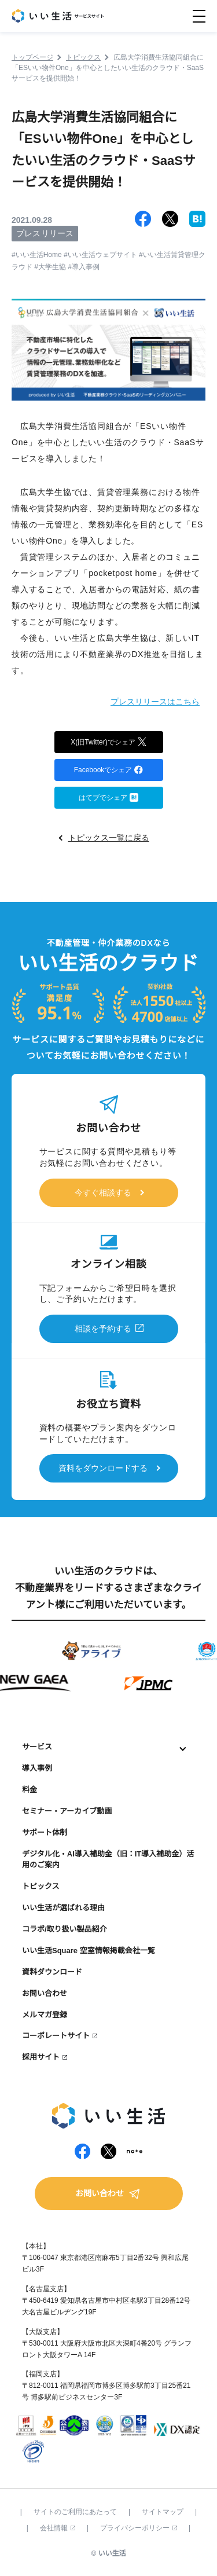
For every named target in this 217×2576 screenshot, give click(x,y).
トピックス (41, 1886)
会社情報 (57, 2528)
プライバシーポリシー (138, 2528)
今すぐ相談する (103, 1192)
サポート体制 (44, 1832)
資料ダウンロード (52, 1972)
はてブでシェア (108, 797)
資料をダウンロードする (103, 1468)
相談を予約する (103, 1328)
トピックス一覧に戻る (108, 837)
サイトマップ (162, 2512)
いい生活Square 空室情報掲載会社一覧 (88, 1950)
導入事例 (37, 1768)
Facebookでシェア (109, 769)
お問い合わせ (44, 1993)
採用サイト (41, 2057)
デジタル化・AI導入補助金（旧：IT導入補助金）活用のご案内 (108, 1859)
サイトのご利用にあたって (75, 2512)
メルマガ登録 (44, 2014)
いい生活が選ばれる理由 (63, 1907)
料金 (29, 1789)
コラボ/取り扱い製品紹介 (64, 1929)
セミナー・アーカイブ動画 (67, 1811)
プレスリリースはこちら (155, 701)
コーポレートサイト (56, 2035)
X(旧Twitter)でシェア (108, 741)
